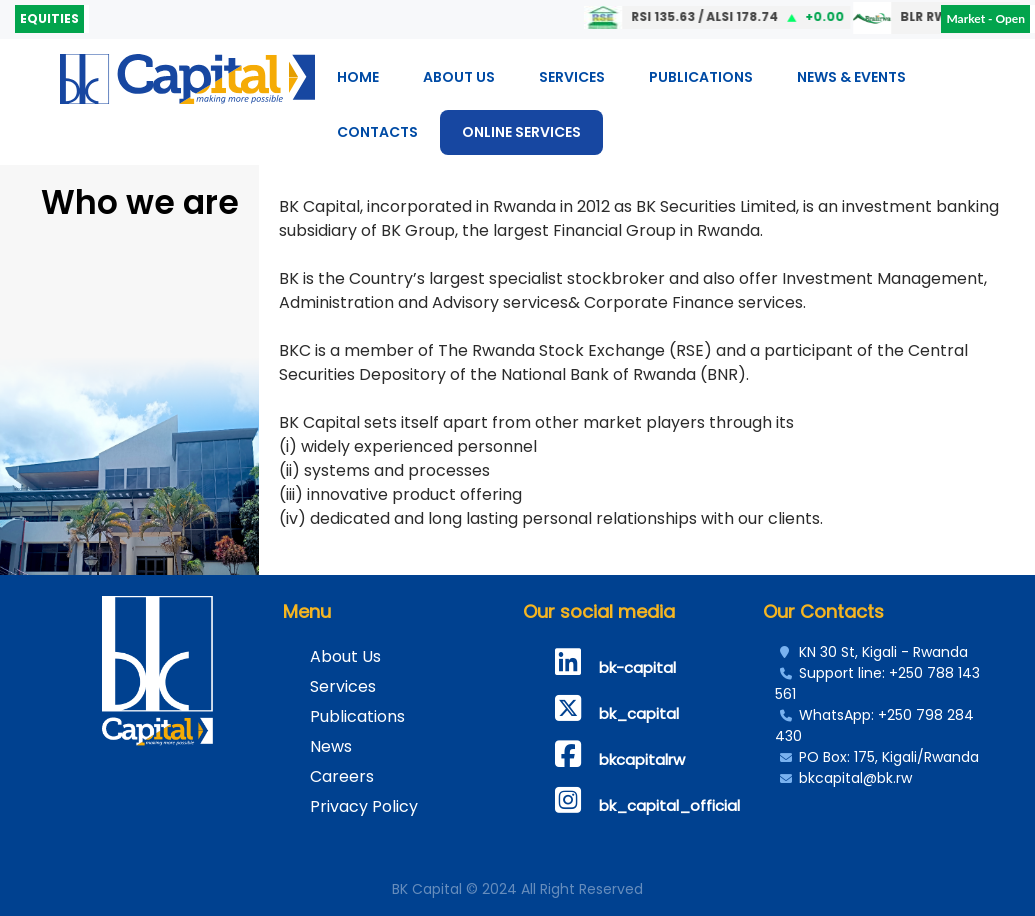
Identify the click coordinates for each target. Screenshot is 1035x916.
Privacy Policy (364, 806)
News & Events (851, 77)
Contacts (377, 132)
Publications (701, 77)
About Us (459, 77)
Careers (342, 776)
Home (358, 77)
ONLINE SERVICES (521, 132)
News (331, 746)
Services (572, 77)
